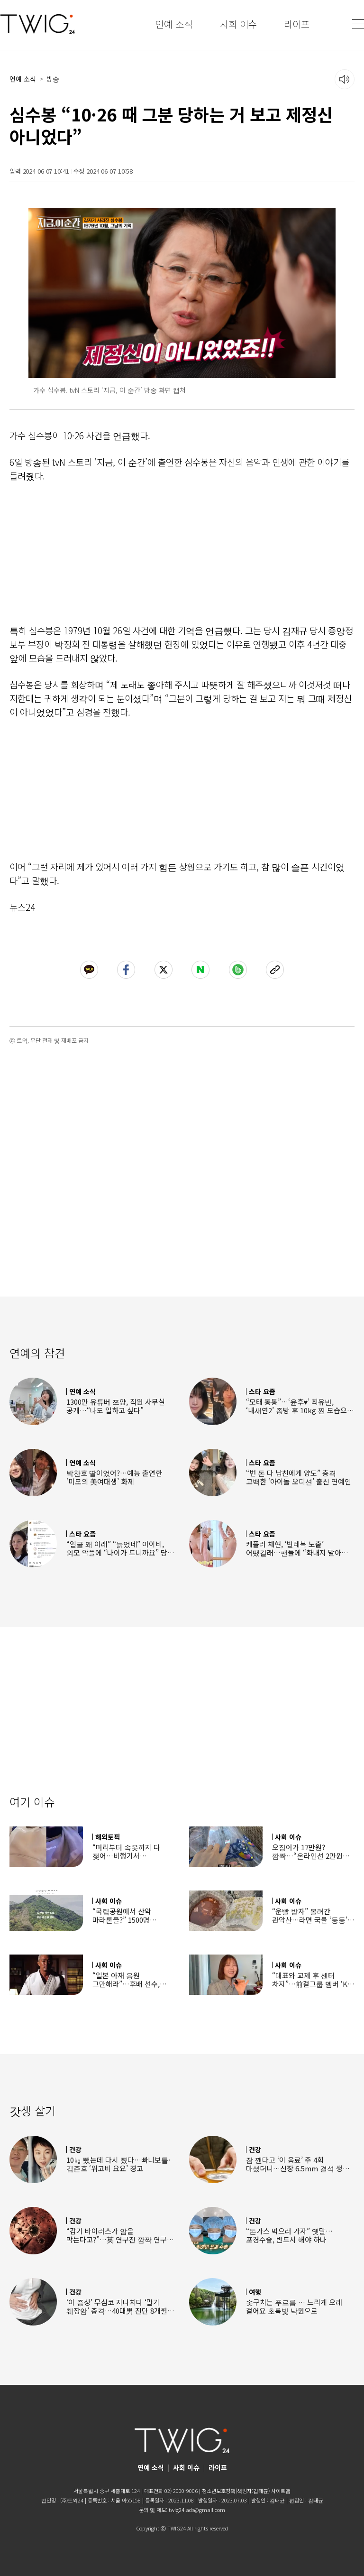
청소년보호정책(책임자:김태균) (236, 2490)
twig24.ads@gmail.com (197, 2509)
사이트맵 (281, 2490)
